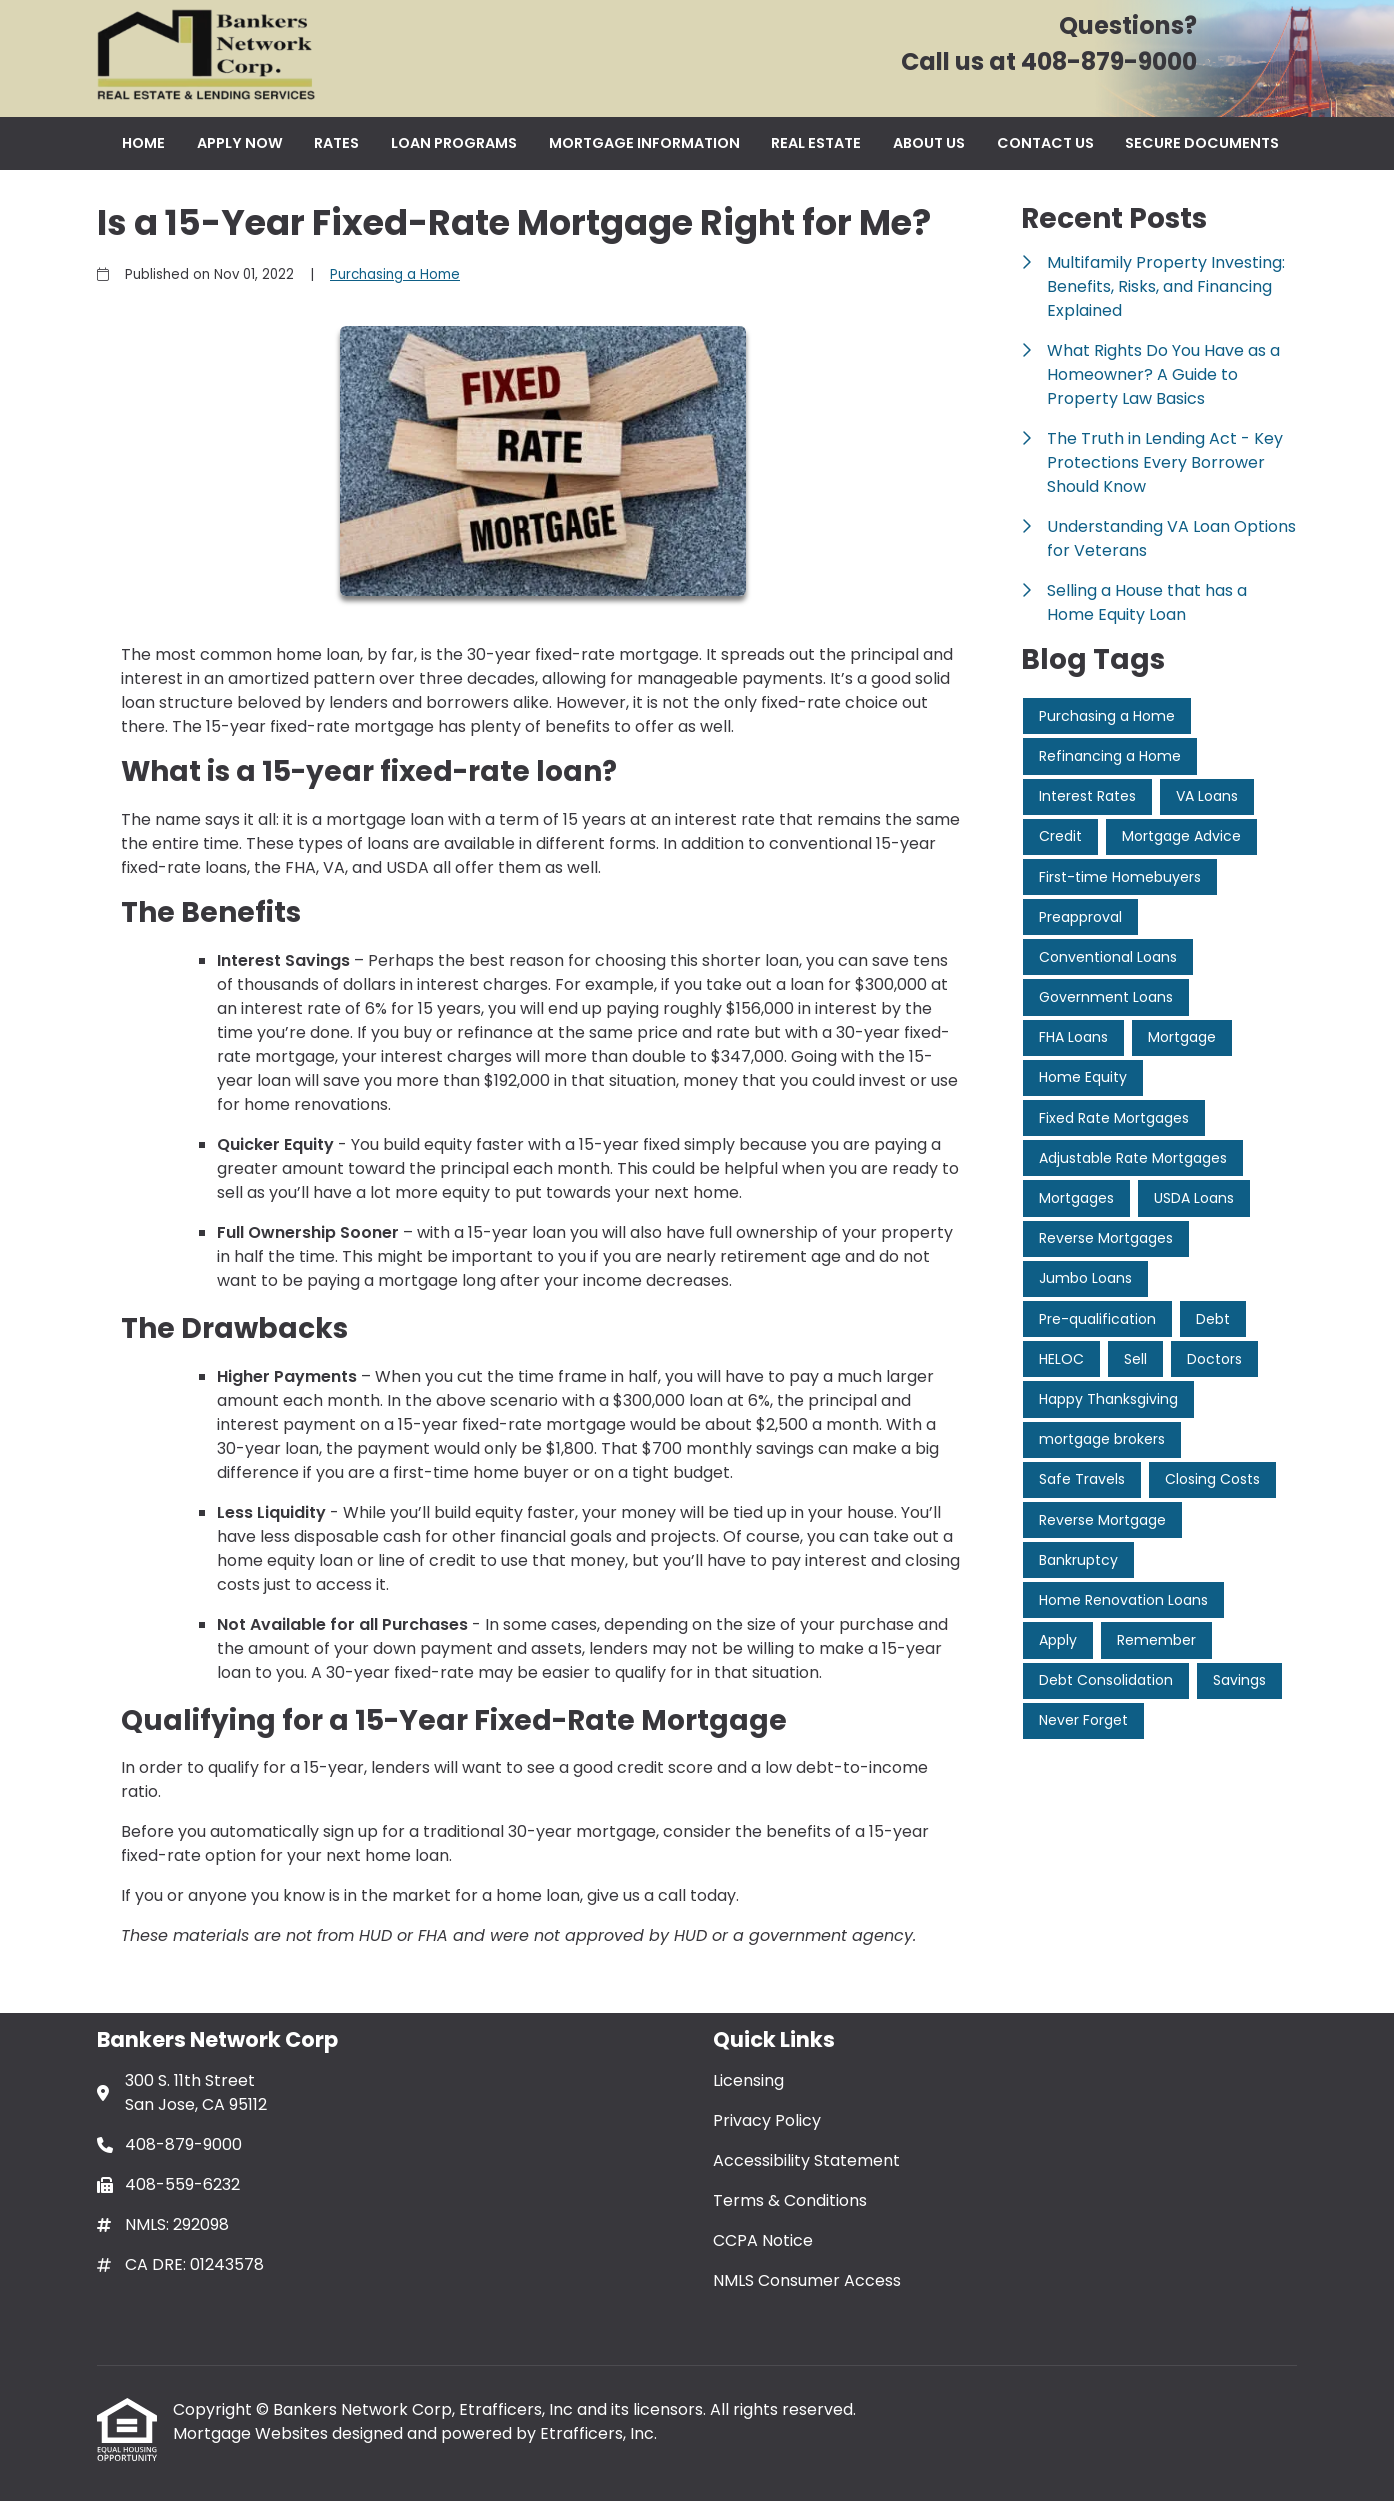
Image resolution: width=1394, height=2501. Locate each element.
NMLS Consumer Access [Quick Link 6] (807, 2280)
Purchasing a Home (395, 274)
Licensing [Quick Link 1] (748, 2080)
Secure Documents (1202, 143)
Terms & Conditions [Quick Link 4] (790, 2200)
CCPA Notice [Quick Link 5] (763, 2240)
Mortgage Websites (252, 2433)
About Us (929, 143)
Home (143, 143)
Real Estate (816, 143)
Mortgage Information (644, 143)
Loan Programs (454, 143)
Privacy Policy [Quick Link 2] (767, 2120)
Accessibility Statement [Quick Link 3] (806, 2160)
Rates (336, 143)
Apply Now (240, 143)
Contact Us (1045, 143)
